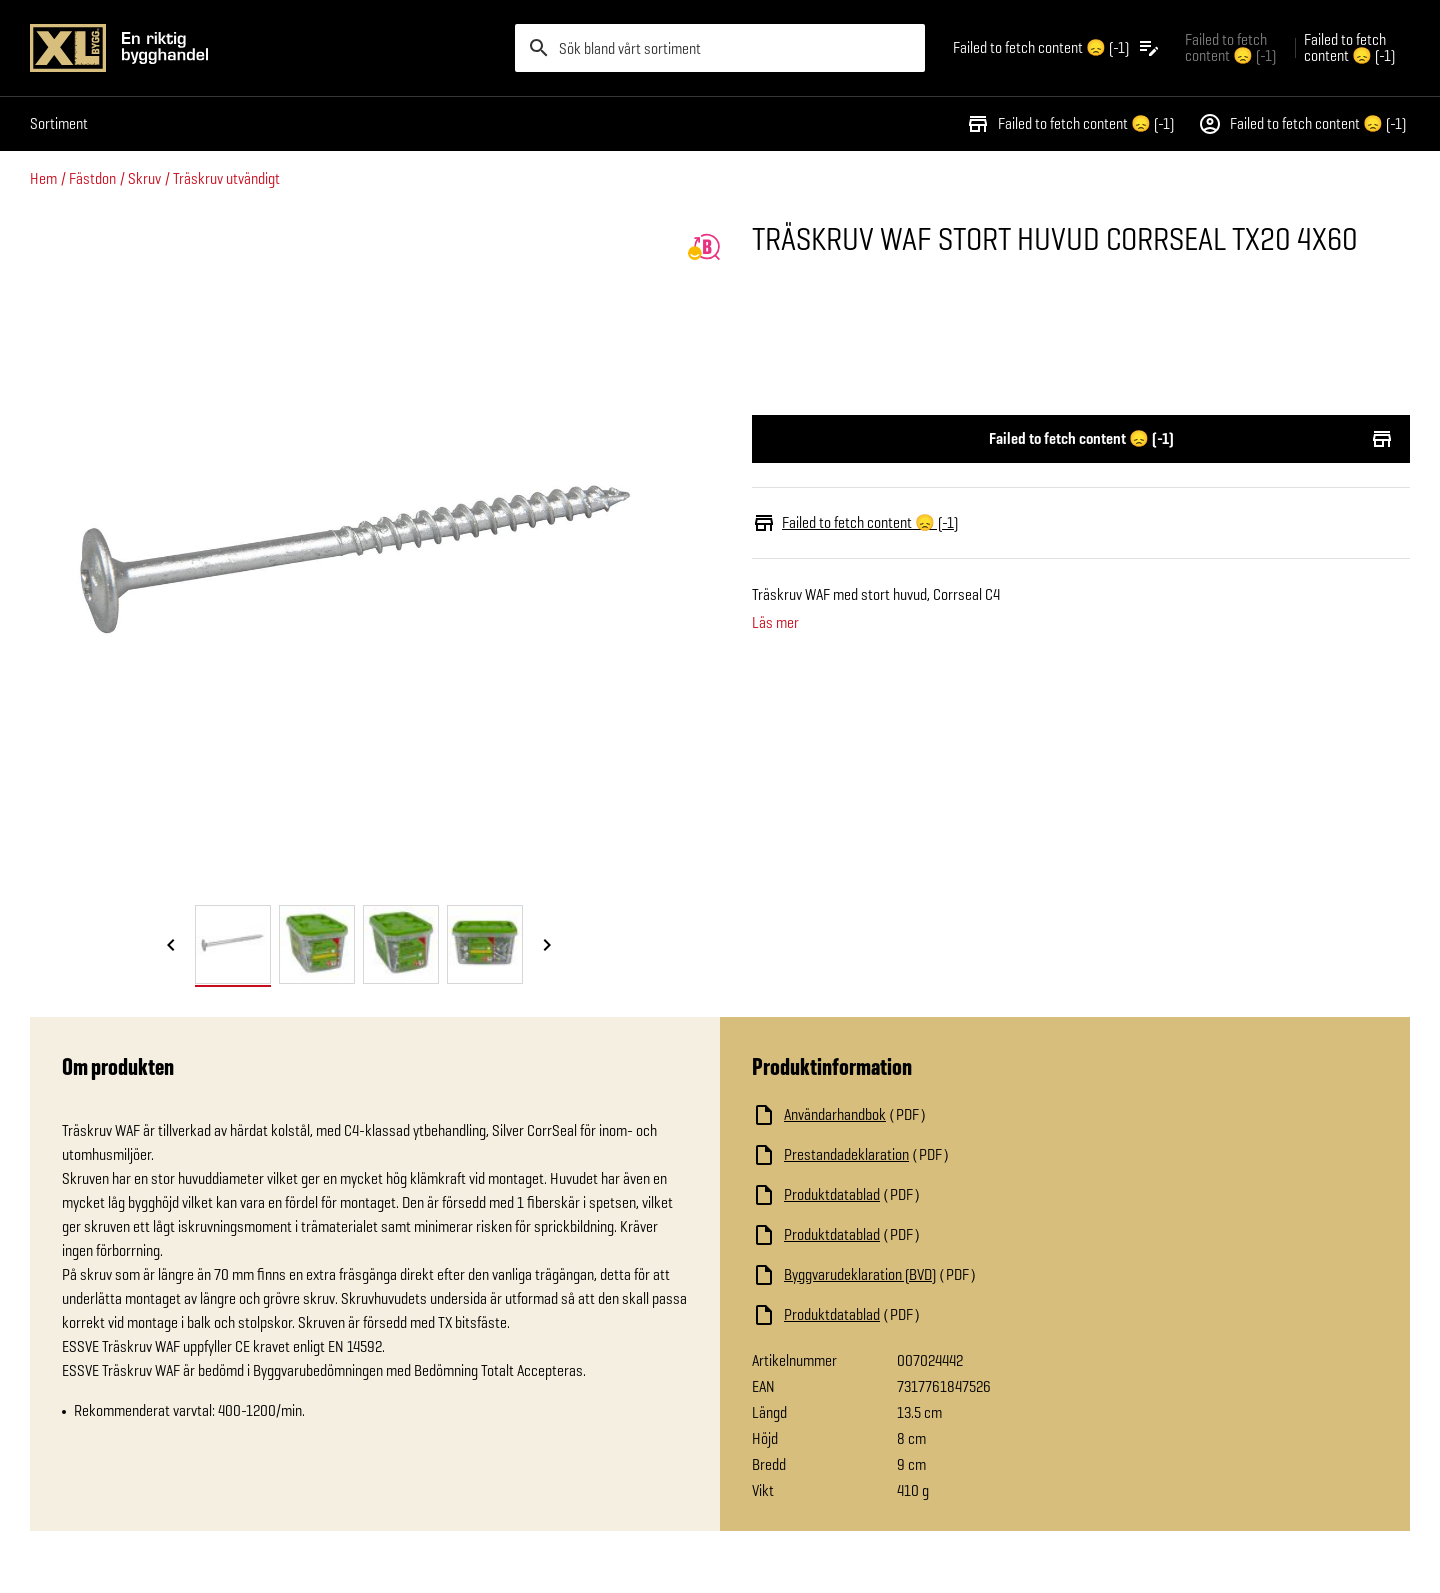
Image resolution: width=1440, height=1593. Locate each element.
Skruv (144, 178)
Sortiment (59, 123)
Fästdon (92, 178)
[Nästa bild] (547, 946)
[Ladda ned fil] (952, 1115)
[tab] (233, 944)
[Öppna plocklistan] (1057, 48)
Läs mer (775, 623)
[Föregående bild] (171, 946)
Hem (43, 178)
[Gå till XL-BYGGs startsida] (264, 48)
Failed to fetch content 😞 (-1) (1070, 124)
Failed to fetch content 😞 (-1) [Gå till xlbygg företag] (1230, 47)
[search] (720, 48)
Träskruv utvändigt (226, 178)
